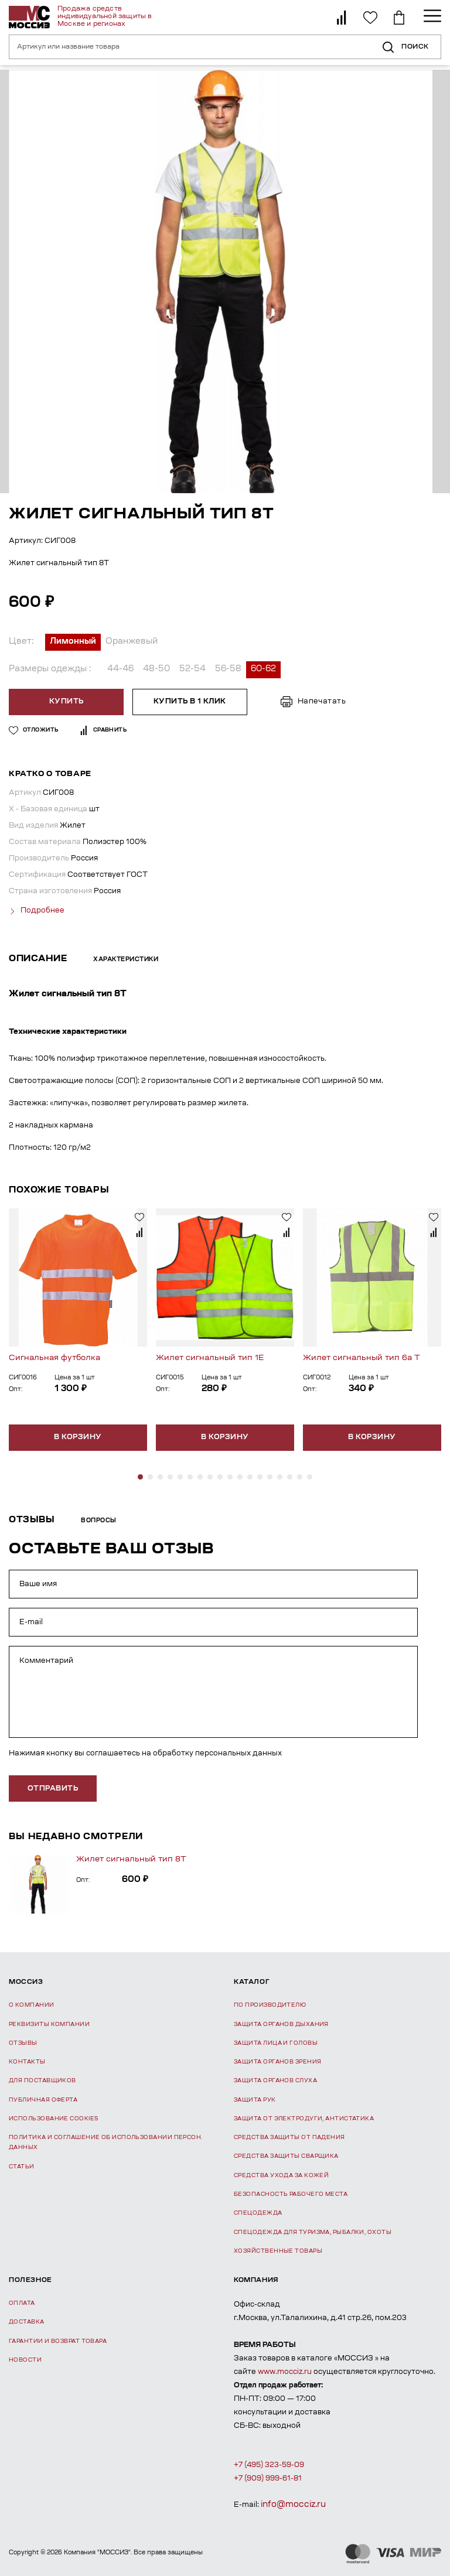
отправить (53, 1787)
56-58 (228, 669)
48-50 (156, 669)
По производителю (270, 2004)
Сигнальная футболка (54, 1357)
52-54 (192, 669)
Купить (66, 701)
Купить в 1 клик (189, 701)
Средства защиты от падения (289, 2137)
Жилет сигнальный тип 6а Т (361, 1357)
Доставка (27, 2321)
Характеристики (125, 959)
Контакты (27, 2061)
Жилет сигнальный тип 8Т (131, 1859)
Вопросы (99, 1520)
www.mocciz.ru (285, 2371)
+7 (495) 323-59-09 (269, 2464)
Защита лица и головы (276, 2042)
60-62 (263, 669)
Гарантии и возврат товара (58, 2340)
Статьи (22, 2165)
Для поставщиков (42, 2080)
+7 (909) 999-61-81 (268, 2477)
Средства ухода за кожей (281, 2174)
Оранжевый (131, 642)
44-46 (120, 669)
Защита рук (255, 2099)
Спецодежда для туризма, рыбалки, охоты (312, 2231)
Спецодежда (258, 2212)
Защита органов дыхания (281, 2023)
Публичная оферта (43, 2099)
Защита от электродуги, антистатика (304, 2118)
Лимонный (73, 642)
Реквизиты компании (49, 2023)
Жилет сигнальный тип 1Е (210, 1357)
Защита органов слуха (275, 2080)
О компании (31, 2004)
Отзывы (23, 2042)
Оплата (22, 2302)
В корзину (77, 1436)
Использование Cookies (53, 2118)
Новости (25, 2359)
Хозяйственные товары (278, 2250)
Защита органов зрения (277, 2061)
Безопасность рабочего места (290, 2193)
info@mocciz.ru (293, 2504)
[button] (140, 1476)
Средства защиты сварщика (286, 2155)
